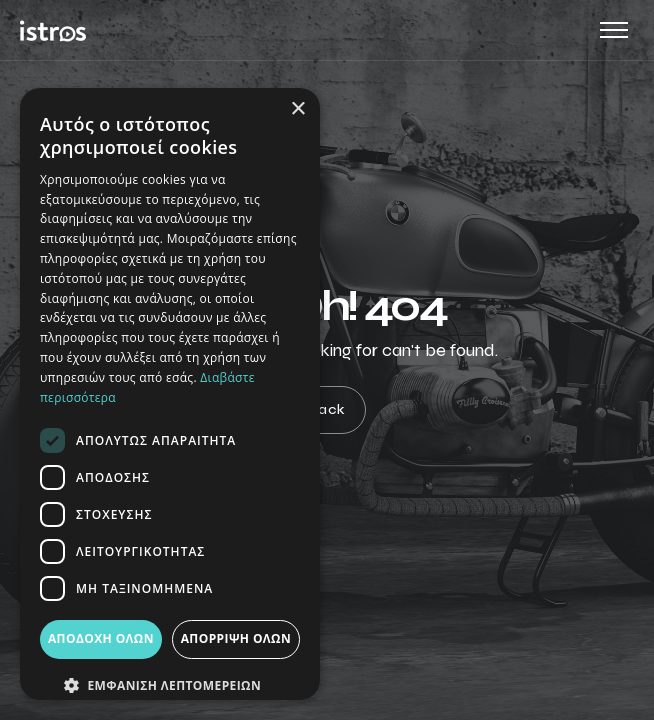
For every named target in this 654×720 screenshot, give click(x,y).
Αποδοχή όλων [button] (101, 638)
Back (327, 410)
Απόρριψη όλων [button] (236, 638)
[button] (170, 686)
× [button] (297, 109)
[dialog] (170, 394)
